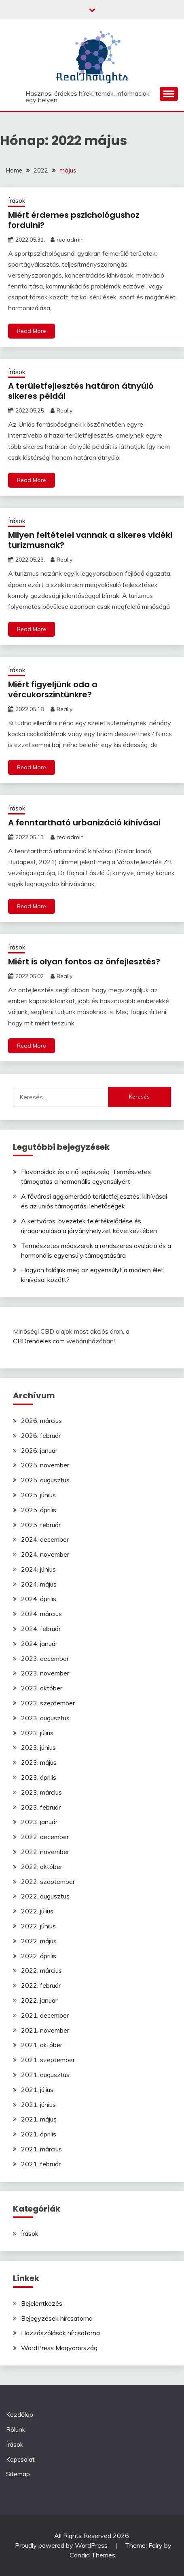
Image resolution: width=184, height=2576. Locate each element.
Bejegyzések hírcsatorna (57, 2318)
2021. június (38, 2104)
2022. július (37, 1911)
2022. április (38, 1956)
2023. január (39, 1822)
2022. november (45, 1852)
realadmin (70, 239)
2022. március (41, 1970)
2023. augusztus (45, 1718)
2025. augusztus (45, 1480)
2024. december (45, 1539)
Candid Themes (92, 2555)
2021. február (41, 2164)
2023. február (41, 1807)
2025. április (38, 1510)
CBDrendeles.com (39, 1341)
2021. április (38, 2134)
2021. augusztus (45, 2075)
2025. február (41, 1525)
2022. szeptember (48, 1881)
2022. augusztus (45, 1896)
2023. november (45, 1673)
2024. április (38, 1599)
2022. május (39, 1941)
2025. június (38, 1495)
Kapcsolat (20, 2459)
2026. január (39, 1450)
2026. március (41, 1420)
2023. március (41, 1792)
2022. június (38, 1926)
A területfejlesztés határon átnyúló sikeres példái (81, 391)
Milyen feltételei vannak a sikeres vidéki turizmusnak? (90, 540)
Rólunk (15, 2429)
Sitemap (18, 2474)
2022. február (41, 1985)
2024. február (41, 1629)
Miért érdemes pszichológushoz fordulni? (74, 220)
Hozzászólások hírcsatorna (60, 2333)
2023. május (39, 1762)
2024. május (39, 1584)
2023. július (37, 1733)
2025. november (45, 1465)
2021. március (41, 2149)
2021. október (41, 2045)
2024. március (41, 1614)
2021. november (45, 2030)
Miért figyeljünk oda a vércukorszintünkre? (52, 689)
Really (64, 410)
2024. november (45, 1554)
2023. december (45, 1658)
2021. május (39, 2119)
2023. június (38, 1747)
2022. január (39, 2000)
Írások (16, 200)
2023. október (41, 1688)
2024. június (38, 1569)
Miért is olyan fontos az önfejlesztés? (84, 961)
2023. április (38, 1777)
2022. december (45, 1837)
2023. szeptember (48, 1703)
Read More (31, 331)
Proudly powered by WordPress (62, 2545)
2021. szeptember (48, 2060)
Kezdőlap (19, 2414)
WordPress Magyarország (59, 2348)
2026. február (41, 1435)
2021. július (37, 2090)
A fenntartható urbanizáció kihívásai (84, 822)
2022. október (41, 1867)
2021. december (45, 2015)
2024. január (39, 1643)
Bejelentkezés (41, 2303)
